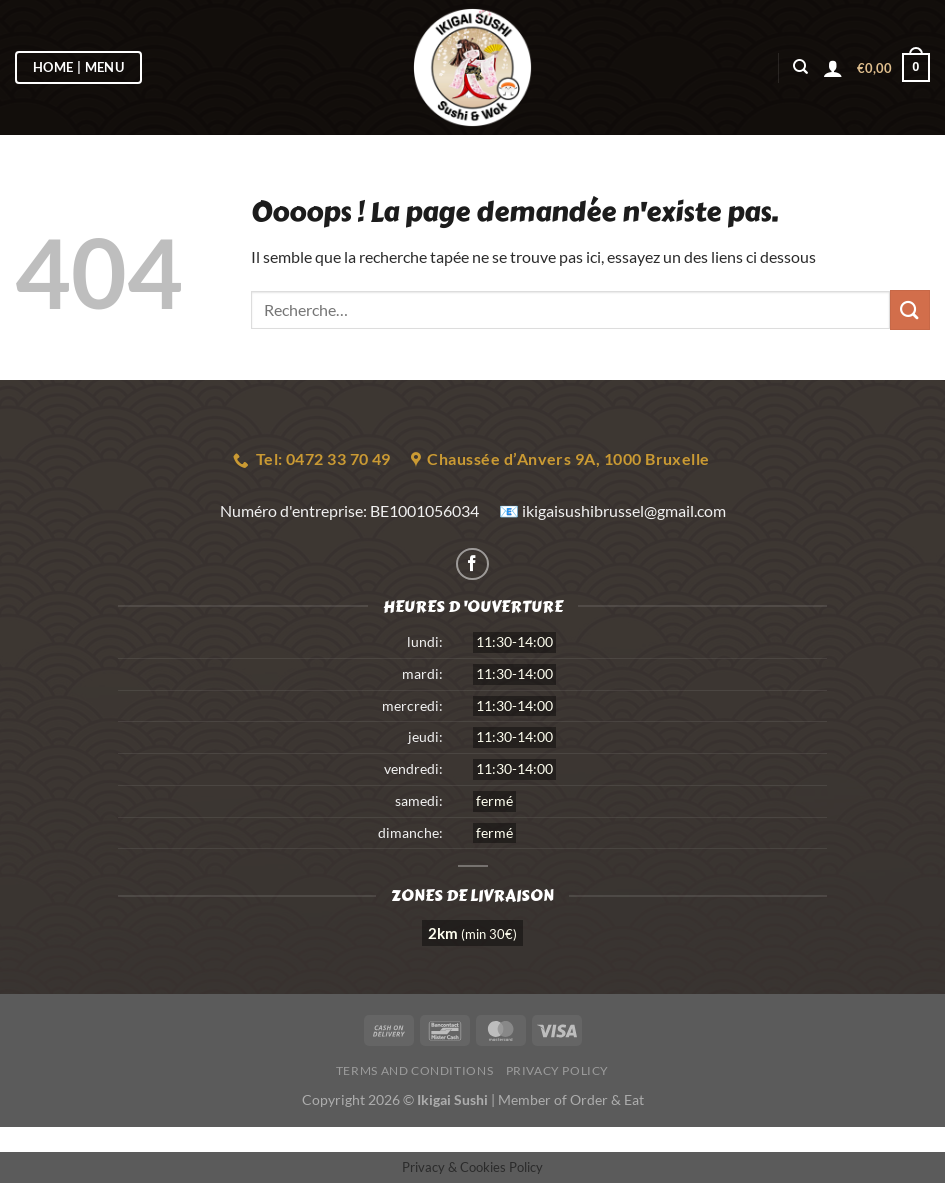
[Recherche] (800, 67)
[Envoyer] (910, 309)
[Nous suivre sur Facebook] (472, 564)
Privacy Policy (558, 1070)
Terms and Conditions (414, 1070)
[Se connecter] (833, 68)
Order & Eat (607, 1099)
